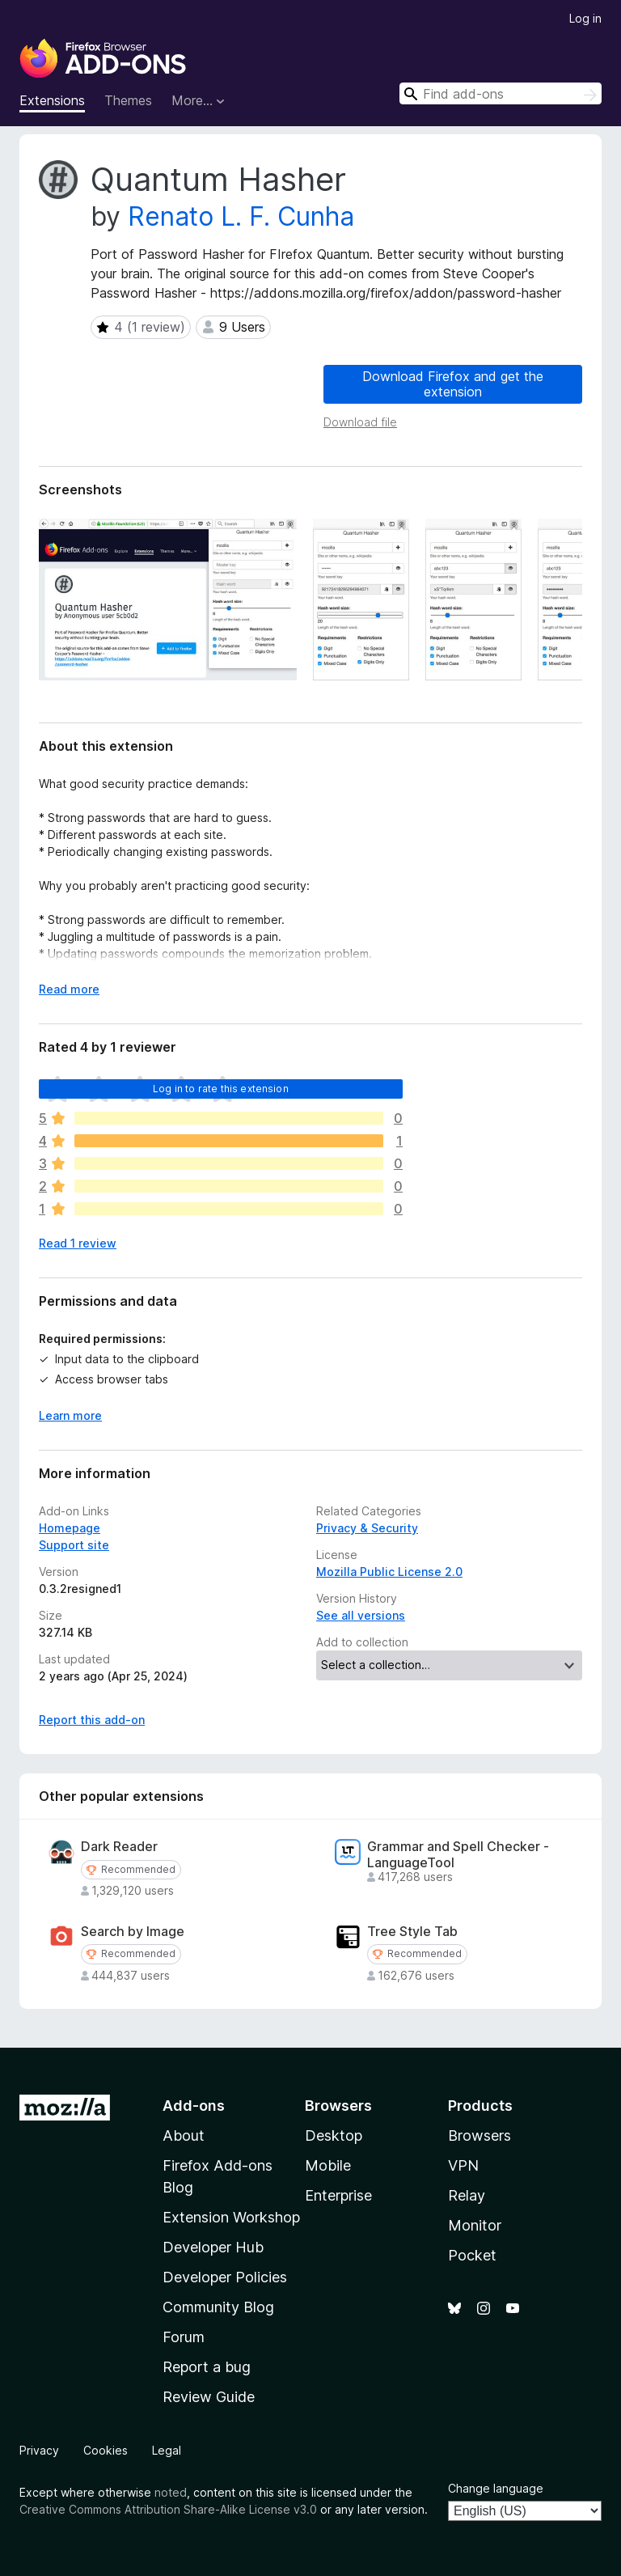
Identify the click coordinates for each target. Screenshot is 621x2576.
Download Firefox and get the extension (452, 384)
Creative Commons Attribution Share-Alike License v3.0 (168, 2509)
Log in (585, 18)
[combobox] (500, 93)
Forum (184, 2336)
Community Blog (218, 2306)
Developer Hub (213, 2247)
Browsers (479, 2135)
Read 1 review (77, 1243)
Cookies (105, 2450)
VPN (463, 2165)
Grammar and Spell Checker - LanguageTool (458, 1854)
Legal (166, 2450)
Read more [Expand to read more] (69, 989)
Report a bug (207, 2366)
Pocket (472, 2255)
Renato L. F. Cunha (241, 216)
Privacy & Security (367, 1528)
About (184, 2135)
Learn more (70, 1415)
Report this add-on (92, 1720)
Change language (495, 2488)
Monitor (474, 2225)
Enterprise (338, 2195)
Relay (466, 2195)
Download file (360, 422)
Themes (128, 100)
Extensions (52, 100)
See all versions (360, 1615)
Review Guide (209, 2396)
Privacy (39, 2450)
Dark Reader (119, 1846)
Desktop (333, 2135)
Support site (74, 1545)
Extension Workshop (231, 2217)
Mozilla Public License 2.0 (389, 1571)
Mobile (328, 2165)
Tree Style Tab (412, 1931)
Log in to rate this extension (221, 1089)
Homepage (69, 1528)
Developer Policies (225, 2277)
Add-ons (194, 2105)
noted (170, 2492)
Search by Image (132, 1931)
